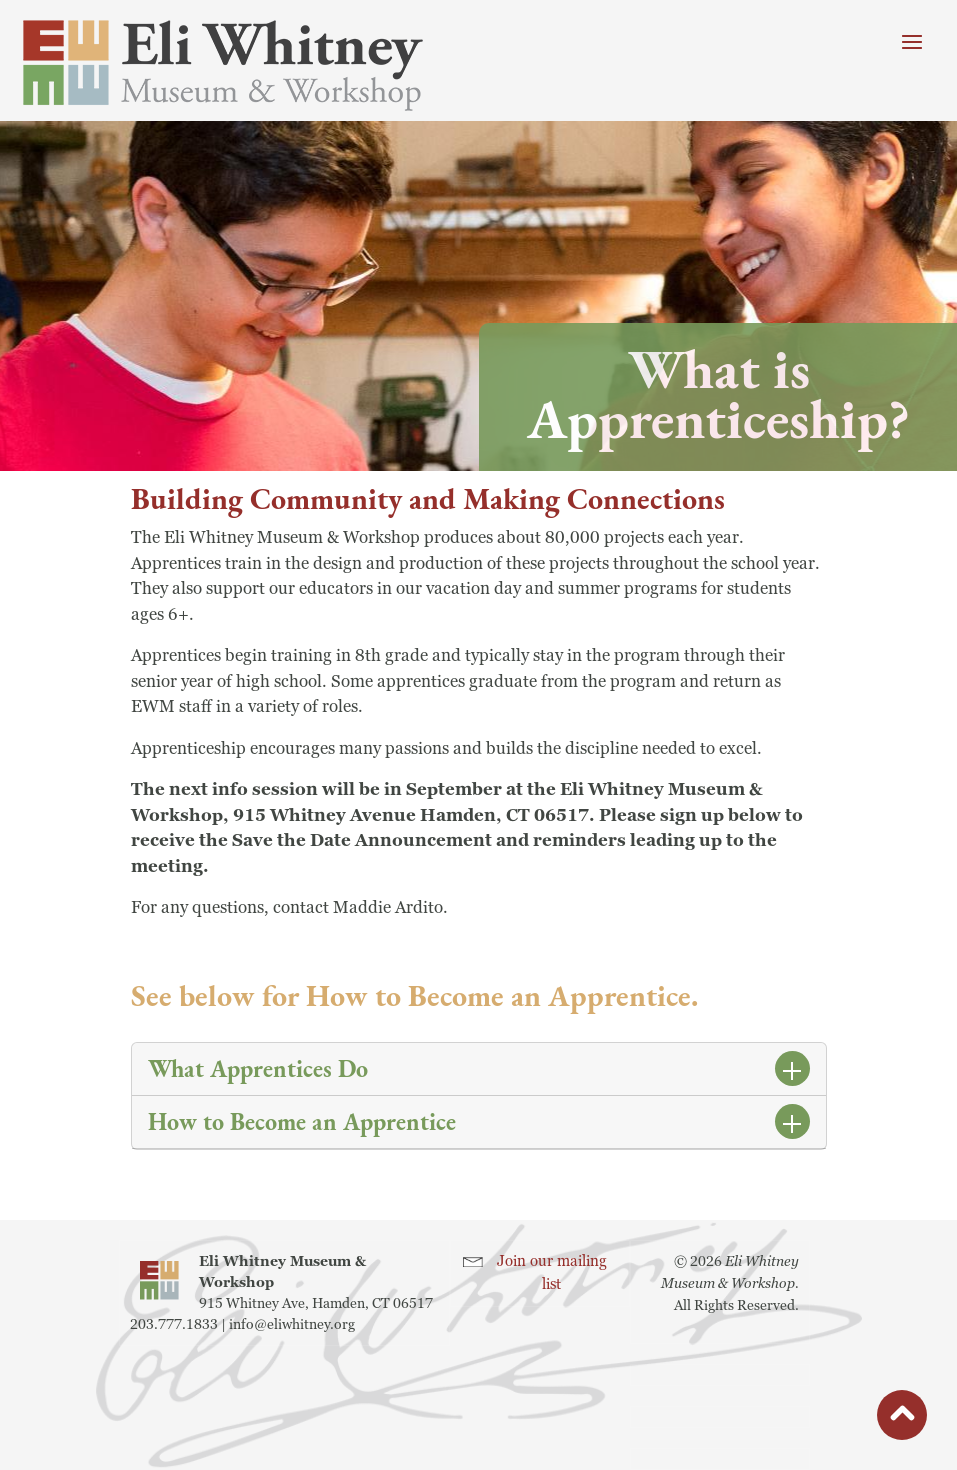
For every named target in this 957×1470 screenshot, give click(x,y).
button (902, 1420)
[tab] (479, 1069)
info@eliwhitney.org (292, 1324)
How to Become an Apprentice (302, 1121)
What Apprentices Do (258, 1068)
